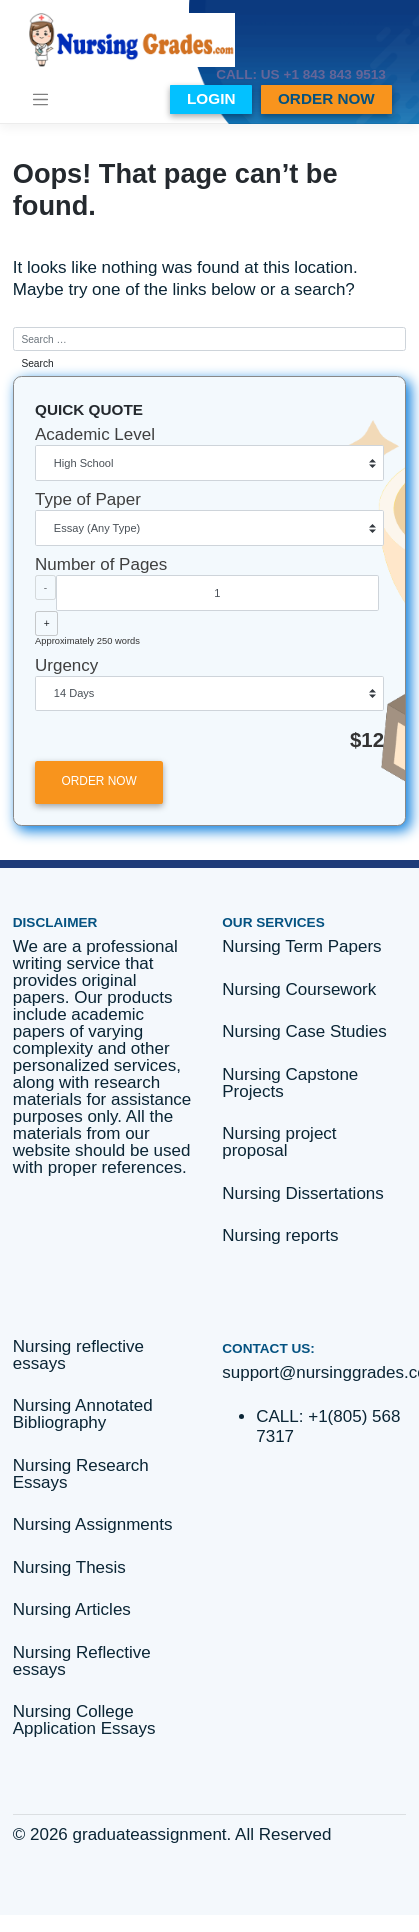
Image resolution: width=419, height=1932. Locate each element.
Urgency (66, 665)
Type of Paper (88, 499)
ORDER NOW (326, 98)
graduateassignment (150, 1834)
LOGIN (211, 98)
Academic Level (95, 434)
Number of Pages (101, 564)
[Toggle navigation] (40, 99)
